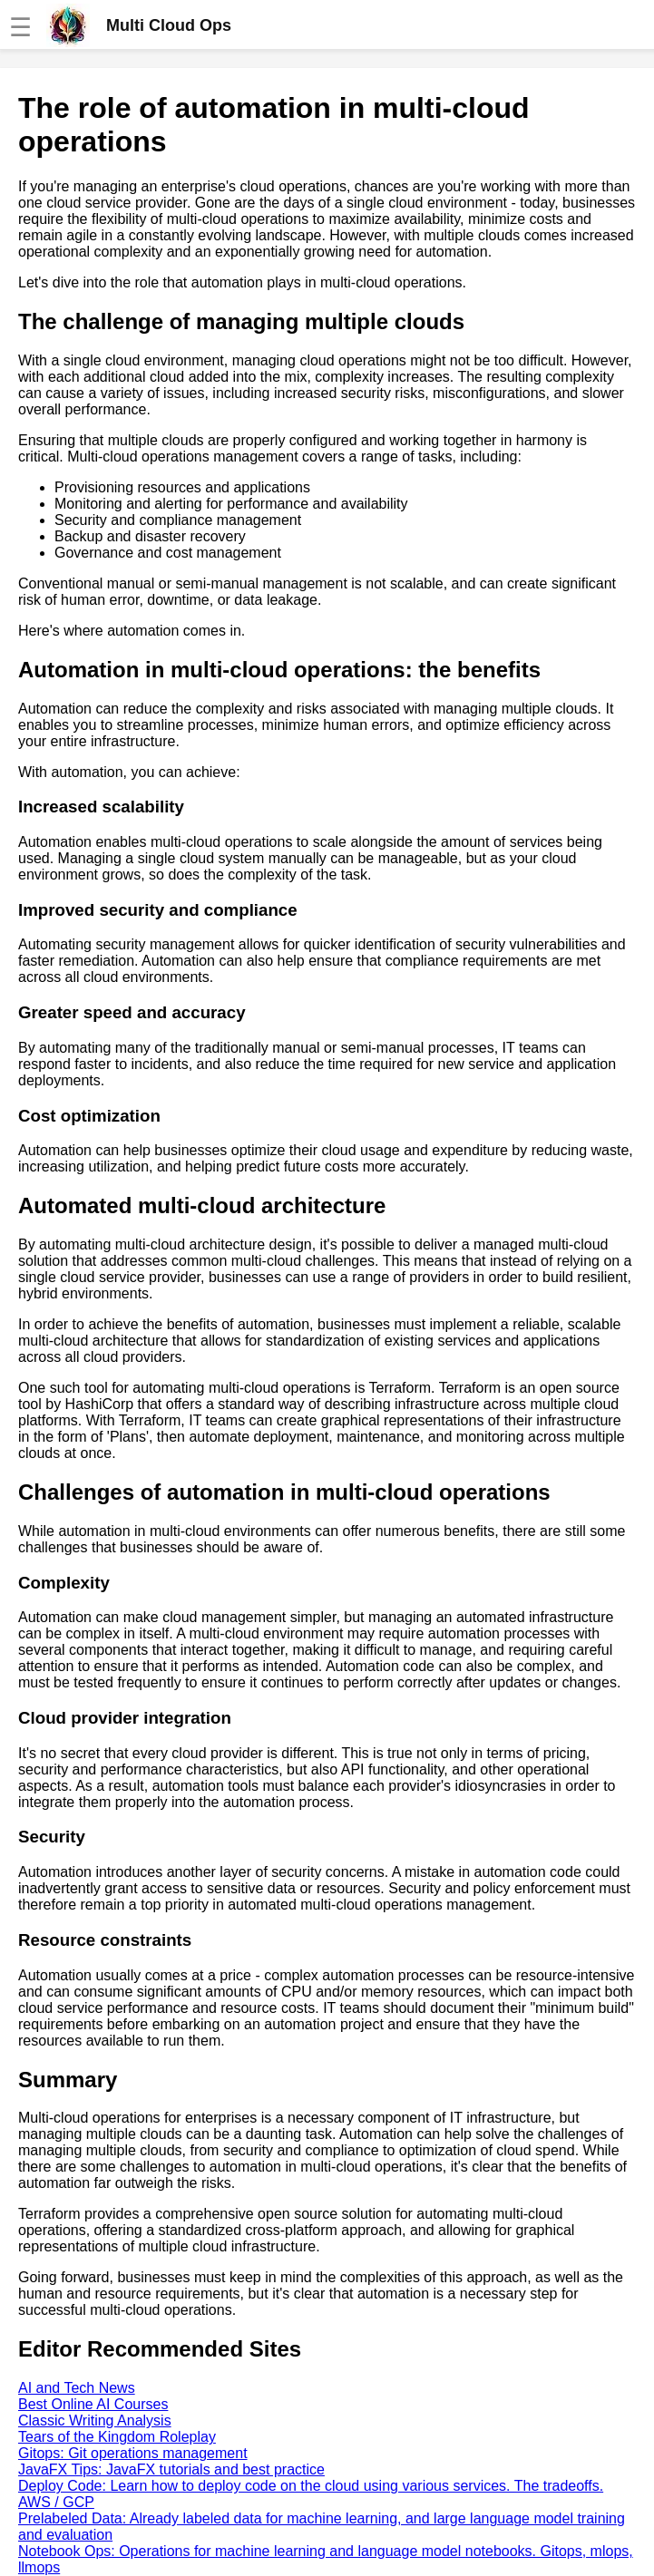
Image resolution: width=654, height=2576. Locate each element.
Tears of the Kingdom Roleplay (117, 2437)
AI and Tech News (76, 2388)
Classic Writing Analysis (94, 2420)
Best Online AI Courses (93, 2404)
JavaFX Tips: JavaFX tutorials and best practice (171, 2469)
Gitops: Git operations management (133, 2453)
